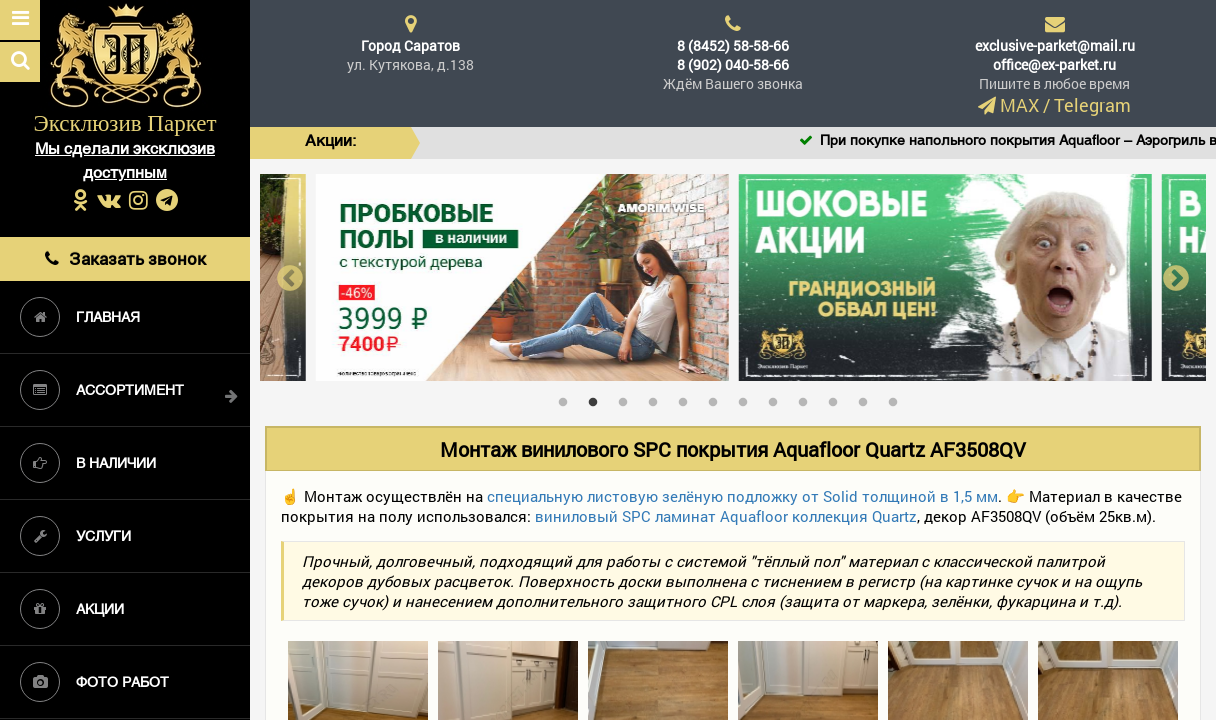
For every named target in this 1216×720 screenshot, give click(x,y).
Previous (290, 277)
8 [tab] (778, 398)
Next (1176, 277)
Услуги (75, 536)
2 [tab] (598, 398)
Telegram (1092, 105)
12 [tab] (898, 398)
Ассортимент (102, 390)
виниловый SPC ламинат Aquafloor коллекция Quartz (726, 516)
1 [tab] (568, 398)
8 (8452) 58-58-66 (733, 45)
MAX (1019, 105)
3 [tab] (628, 398)
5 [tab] (688, 398)
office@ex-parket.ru (1054, 64)
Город (410, 45)
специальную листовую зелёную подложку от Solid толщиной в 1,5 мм (742, 496)
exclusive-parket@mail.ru (1055, 45)
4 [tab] (658, 398)
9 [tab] (808, 398)
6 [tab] (718, 398)
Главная (80, 317)
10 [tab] (838, 398)
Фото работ (94, 682)
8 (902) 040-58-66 (733, 64)
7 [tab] (748, 398)
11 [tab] (868, 398)
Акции (72, 609)
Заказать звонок (125, 258)
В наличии (88, 463)
